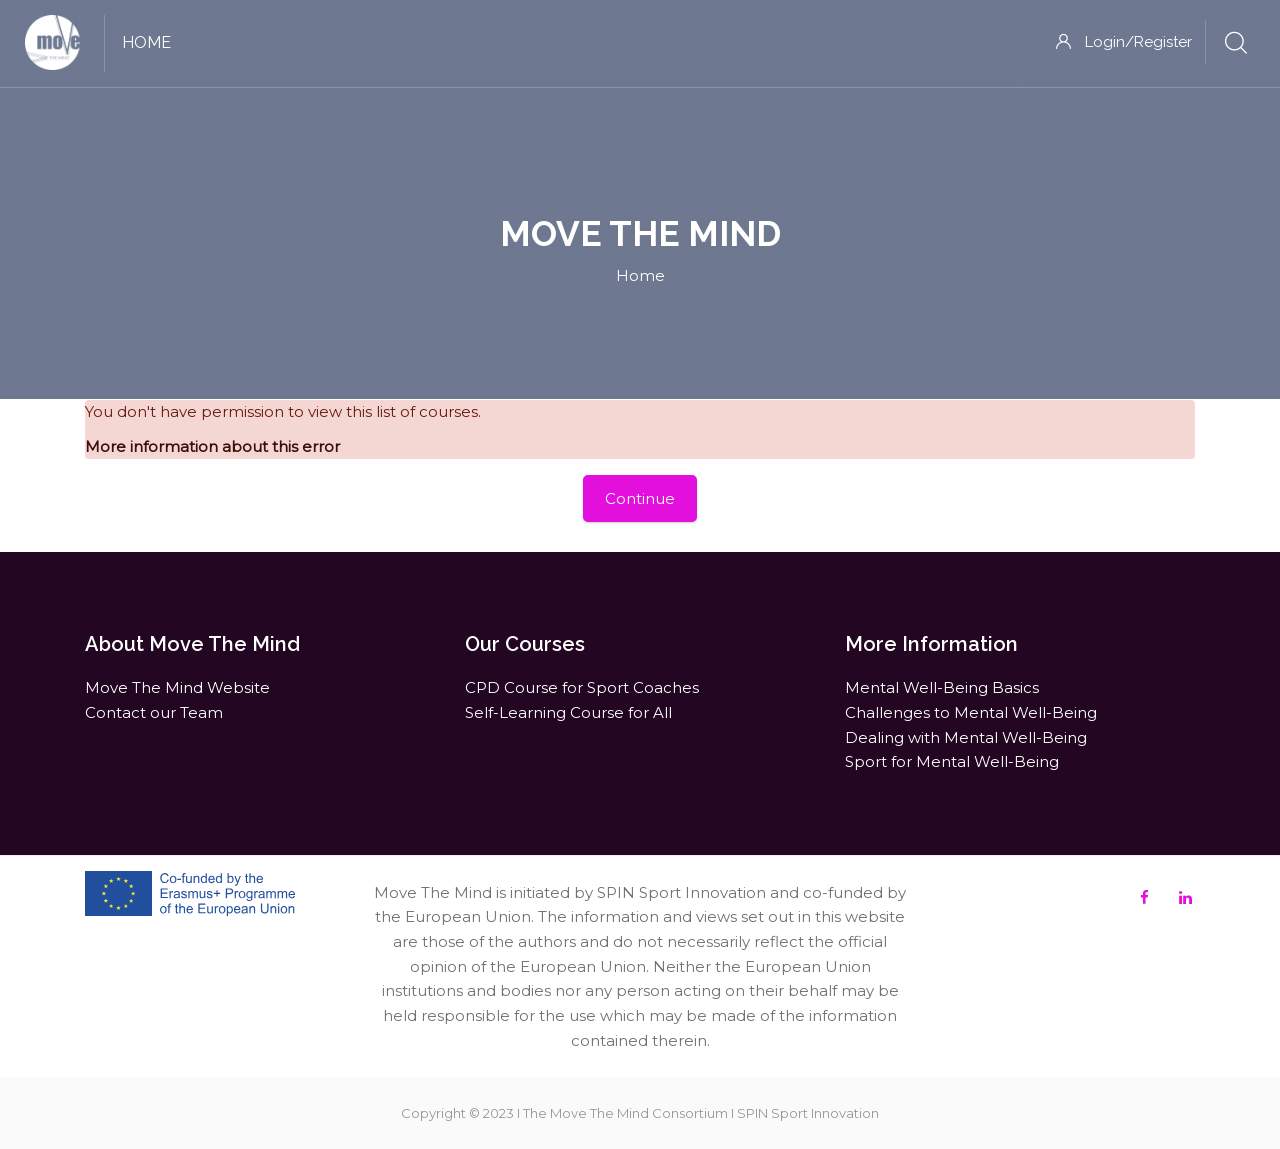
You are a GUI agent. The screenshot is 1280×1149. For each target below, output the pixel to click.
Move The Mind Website (177, 687)
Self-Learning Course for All (568, 712)
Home (640, 275)
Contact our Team (154, 712)
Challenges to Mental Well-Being (971, 712)
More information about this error (212, 446)
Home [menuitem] (146, 42)
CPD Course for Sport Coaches (582, 687)
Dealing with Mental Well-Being (966, 737)
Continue (640, 498)
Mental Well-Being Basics (942, 687)
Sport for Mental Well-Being (952, 761)
